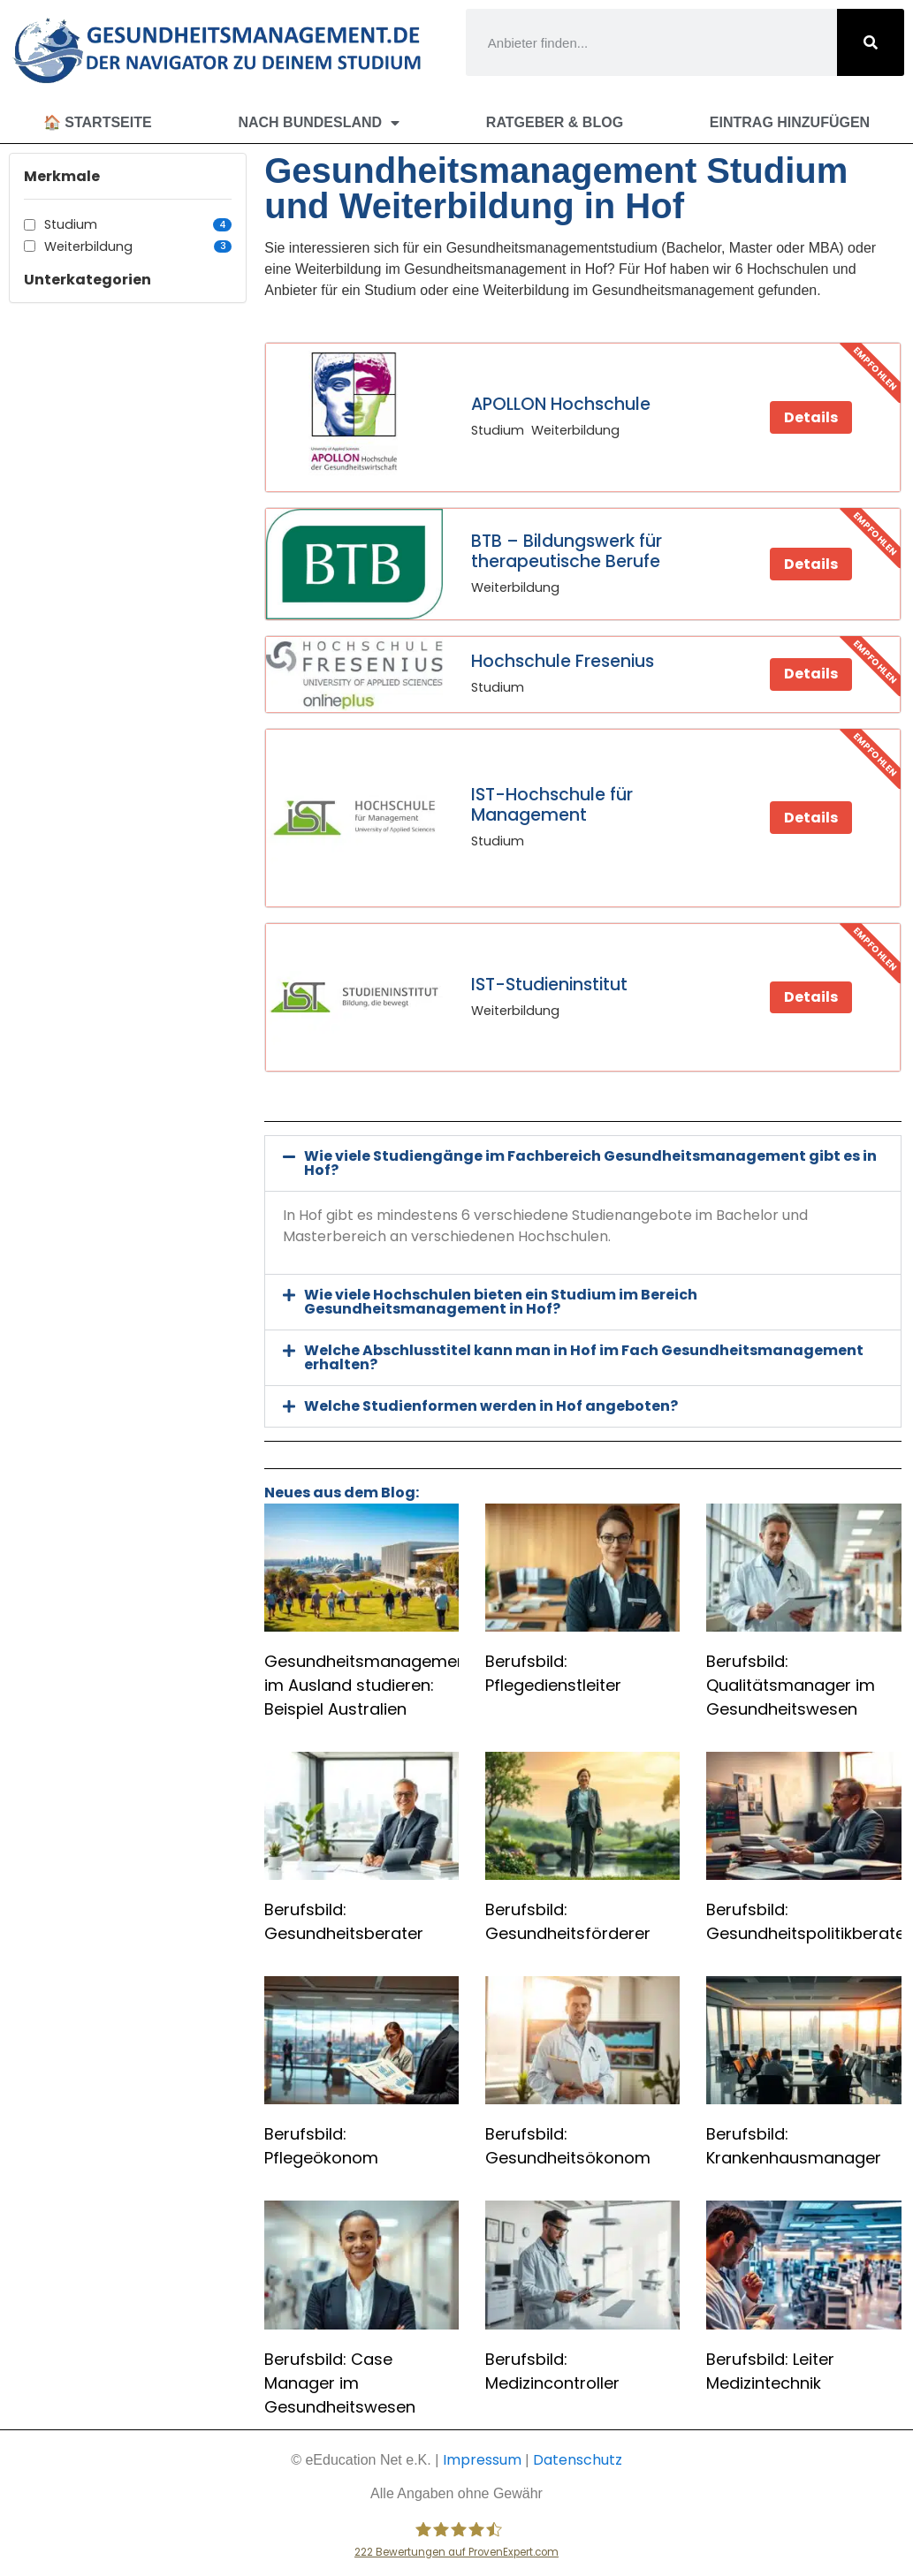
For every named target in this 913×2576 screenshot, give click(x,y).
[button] (582, 1163)
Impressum (482, 2460)
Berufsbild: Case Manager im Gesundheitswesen (339, 2383)
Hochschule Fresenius (562, 661)
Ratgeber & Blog (554, 122)
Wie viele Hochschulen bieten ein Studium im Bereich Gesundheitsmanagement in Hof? (500, 1301)
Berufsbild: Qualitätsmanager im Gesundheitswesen (790, 1685)
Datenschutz (577, 2460)
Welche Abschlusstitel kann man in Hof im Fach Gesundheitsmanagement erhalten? (584, 1357)
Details (811, 417)
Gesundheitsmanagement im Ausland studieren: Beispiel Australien (368, 1685)
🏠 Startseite (97, 122)
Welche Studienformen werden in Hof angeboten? (491, 1406)
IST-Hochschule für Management (552, 805)
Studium (138, 224)
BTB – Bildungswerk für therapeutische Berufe (566, 551)
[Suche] (870, 42)
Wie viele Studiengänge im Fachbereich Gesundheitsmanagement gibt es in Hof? (590, 1163)
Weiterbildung (138, 246)
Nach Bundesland (318, 123)
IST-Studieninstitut (549, 984)
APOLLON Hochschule (561, 404)
